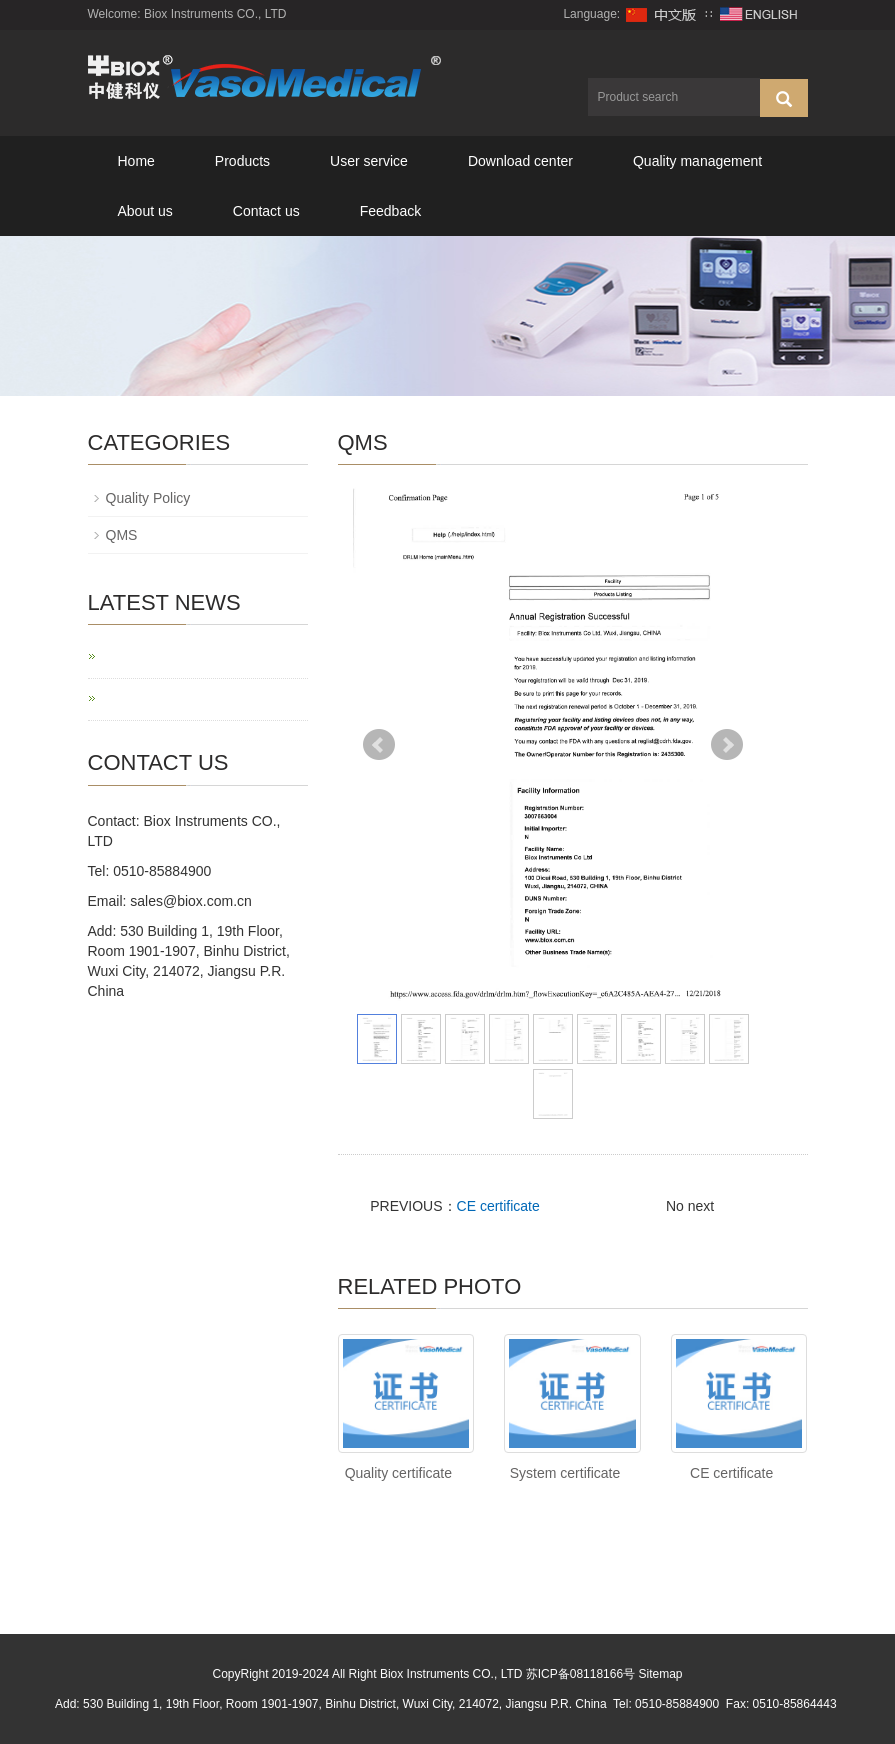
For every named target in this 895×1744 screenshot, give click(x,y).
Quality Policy (148, 498)
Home (136, 161)
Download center (520, 161)
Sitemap (660, 1674)
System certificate (565, 1473)
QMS (122, 535)
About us (145, 211)
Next (727, 745)
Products (242, 161)
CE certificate (498, 1206)
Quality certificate (398, 1473)
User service (369, 161)
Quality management (697, 161)
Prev (379, 745)
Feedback (390, 211)
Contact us (266, 211)
